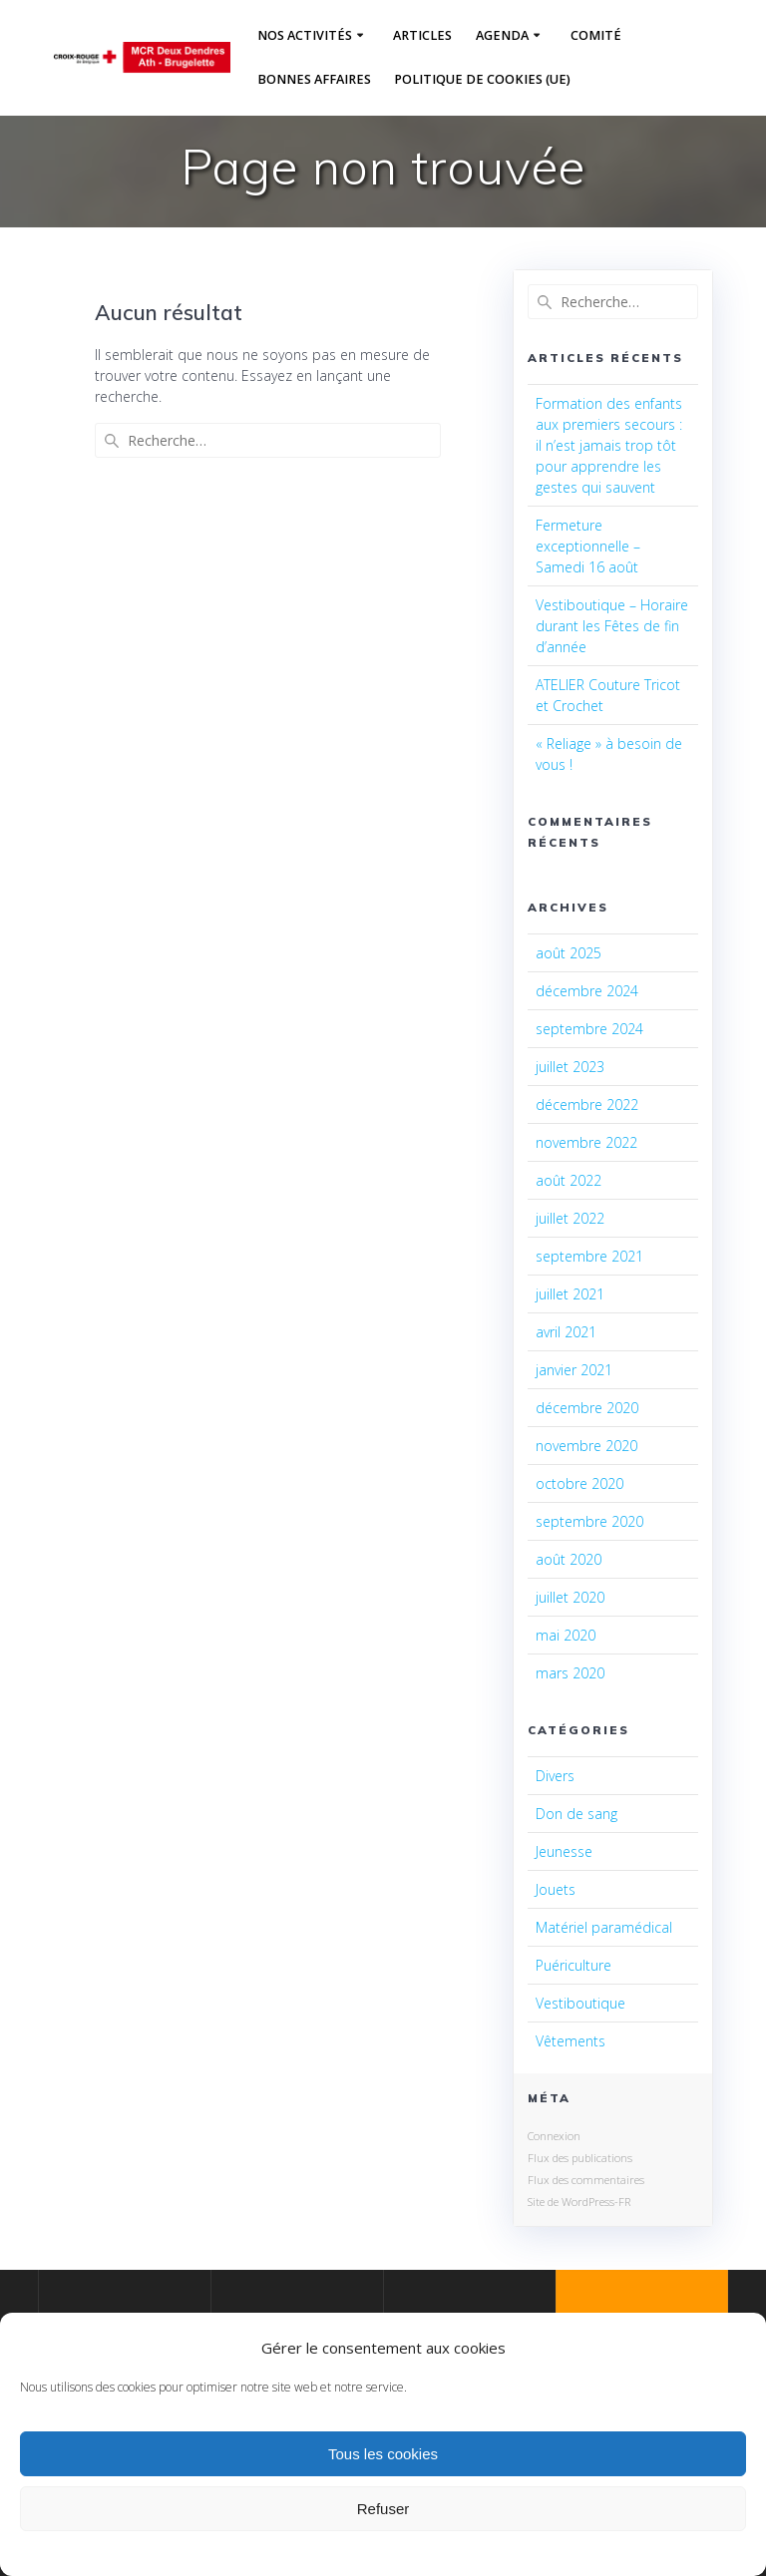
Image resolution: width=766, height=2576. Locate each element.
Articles (422, 35)
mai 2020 (565, 1635)
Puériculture (573, 1965)
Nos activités (304, 35)
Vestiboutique (580, 2003)
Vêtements (570, 2040)
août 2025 (568, 952)
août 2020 (568, 1559)
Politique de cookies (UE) (482, 79)
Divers (555, 1775)
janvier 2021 (574, 1369)
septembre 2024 (589, 1028)
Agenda (502, 35)
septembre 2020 (589, 1521)
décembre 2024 (587, 990)
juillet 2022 (570, 1218)
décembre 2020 (587, 1407)
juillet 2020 (570, 1597)
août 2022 (568, 1180)
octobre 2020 (579, 1483)
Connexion (554, 2135)
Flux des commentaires (586, 2179)
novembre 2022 (586, 1142)
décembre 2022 (587, 1104)
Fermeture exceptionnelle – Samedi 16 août (588, 546)
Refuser (383, 2508)
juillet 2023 (570, 1066)
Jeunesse (564, 1851)
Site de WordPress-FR (579, 2201)
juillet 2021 (570, 1294)
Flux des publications (580, 2157)
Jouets (555, 1889)
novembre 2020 (586, 1445)
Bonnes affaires (314, 79)
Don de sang (576, 1813)
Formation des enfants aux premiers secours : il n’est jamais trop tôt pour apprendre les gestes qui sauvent (609, 445)
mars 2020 (570, 1672)
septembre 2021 (589, 1256)
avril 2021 (566, 1331)
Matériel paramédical (604, 1927)
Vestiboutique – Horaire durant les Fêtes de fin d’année (612, 625)
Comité (596, 35)
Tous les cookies (383, 2453)
